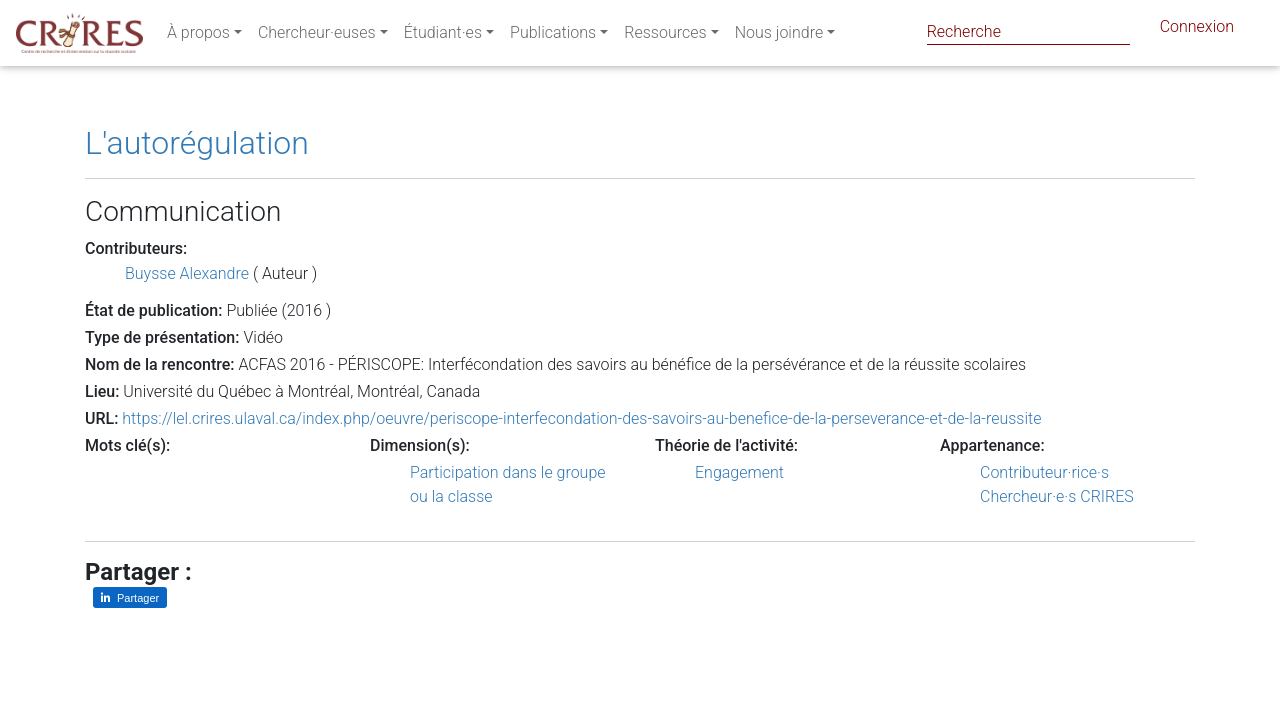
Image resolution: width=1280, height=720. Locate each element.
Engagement (739, 472)
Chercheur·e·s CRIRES (1057, 496)
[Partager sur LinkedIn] (130, 597)
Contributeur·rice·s (1044, 472)
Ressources (665, 36)
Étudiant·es (443, 36)
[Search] (1028, 31)
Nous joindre (779, 36)
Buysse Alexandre (187, 273)
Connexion (1197, 30)
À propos (198, 36)
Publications (553, 36)
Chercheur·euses (317, 36)
